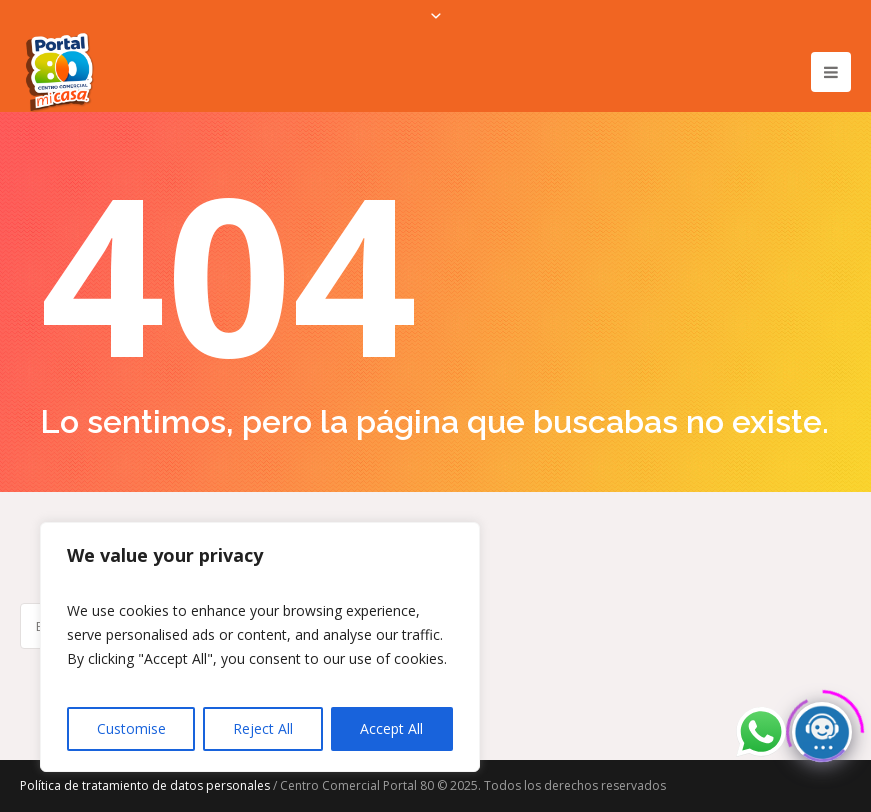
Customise (131, 728)
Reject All (263, 728)
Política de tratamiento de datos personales (145, 785)
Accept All (391, 728)
